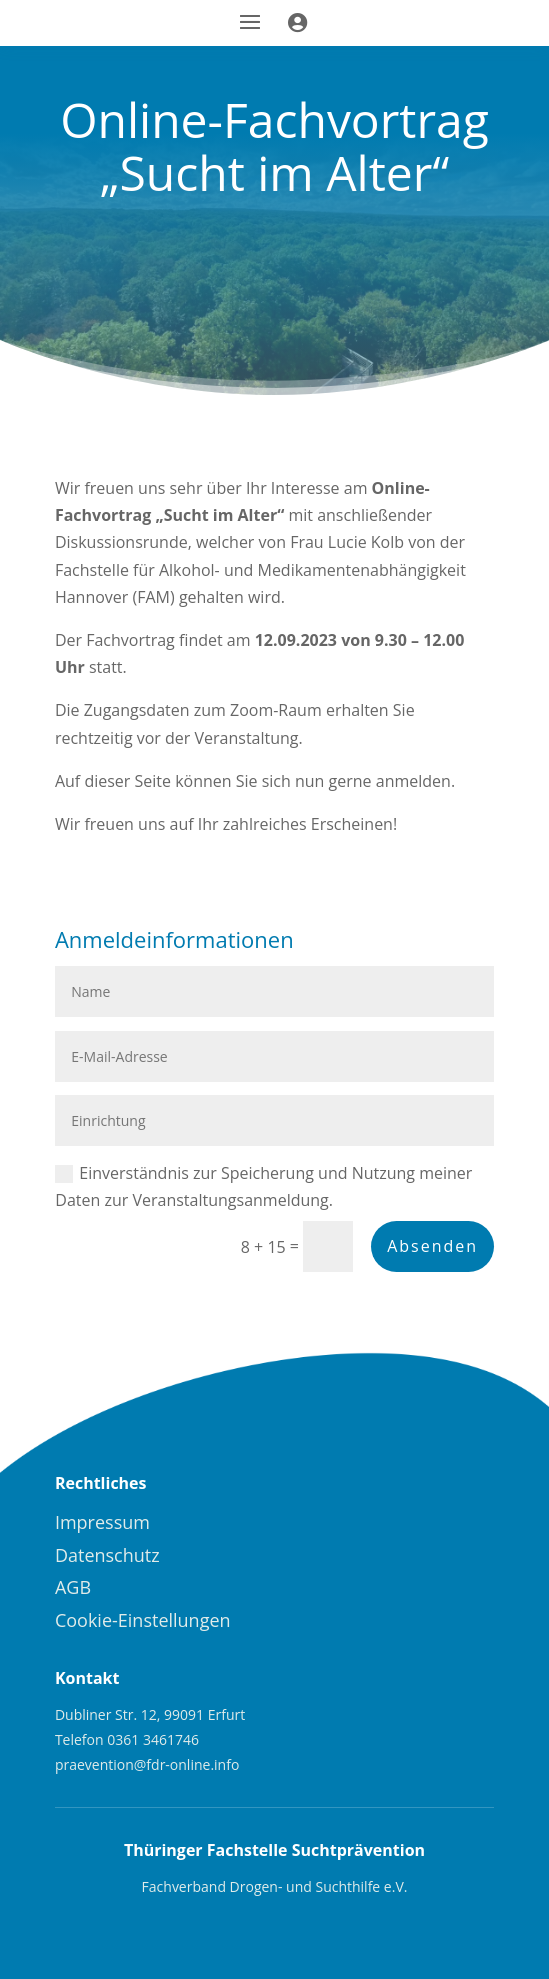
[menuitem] (159, 1522)
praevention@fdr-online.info (147, 1764)
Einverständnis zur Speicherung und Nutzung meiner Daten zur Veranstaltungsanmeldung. (263, 1186)
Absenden (432, 1246)
